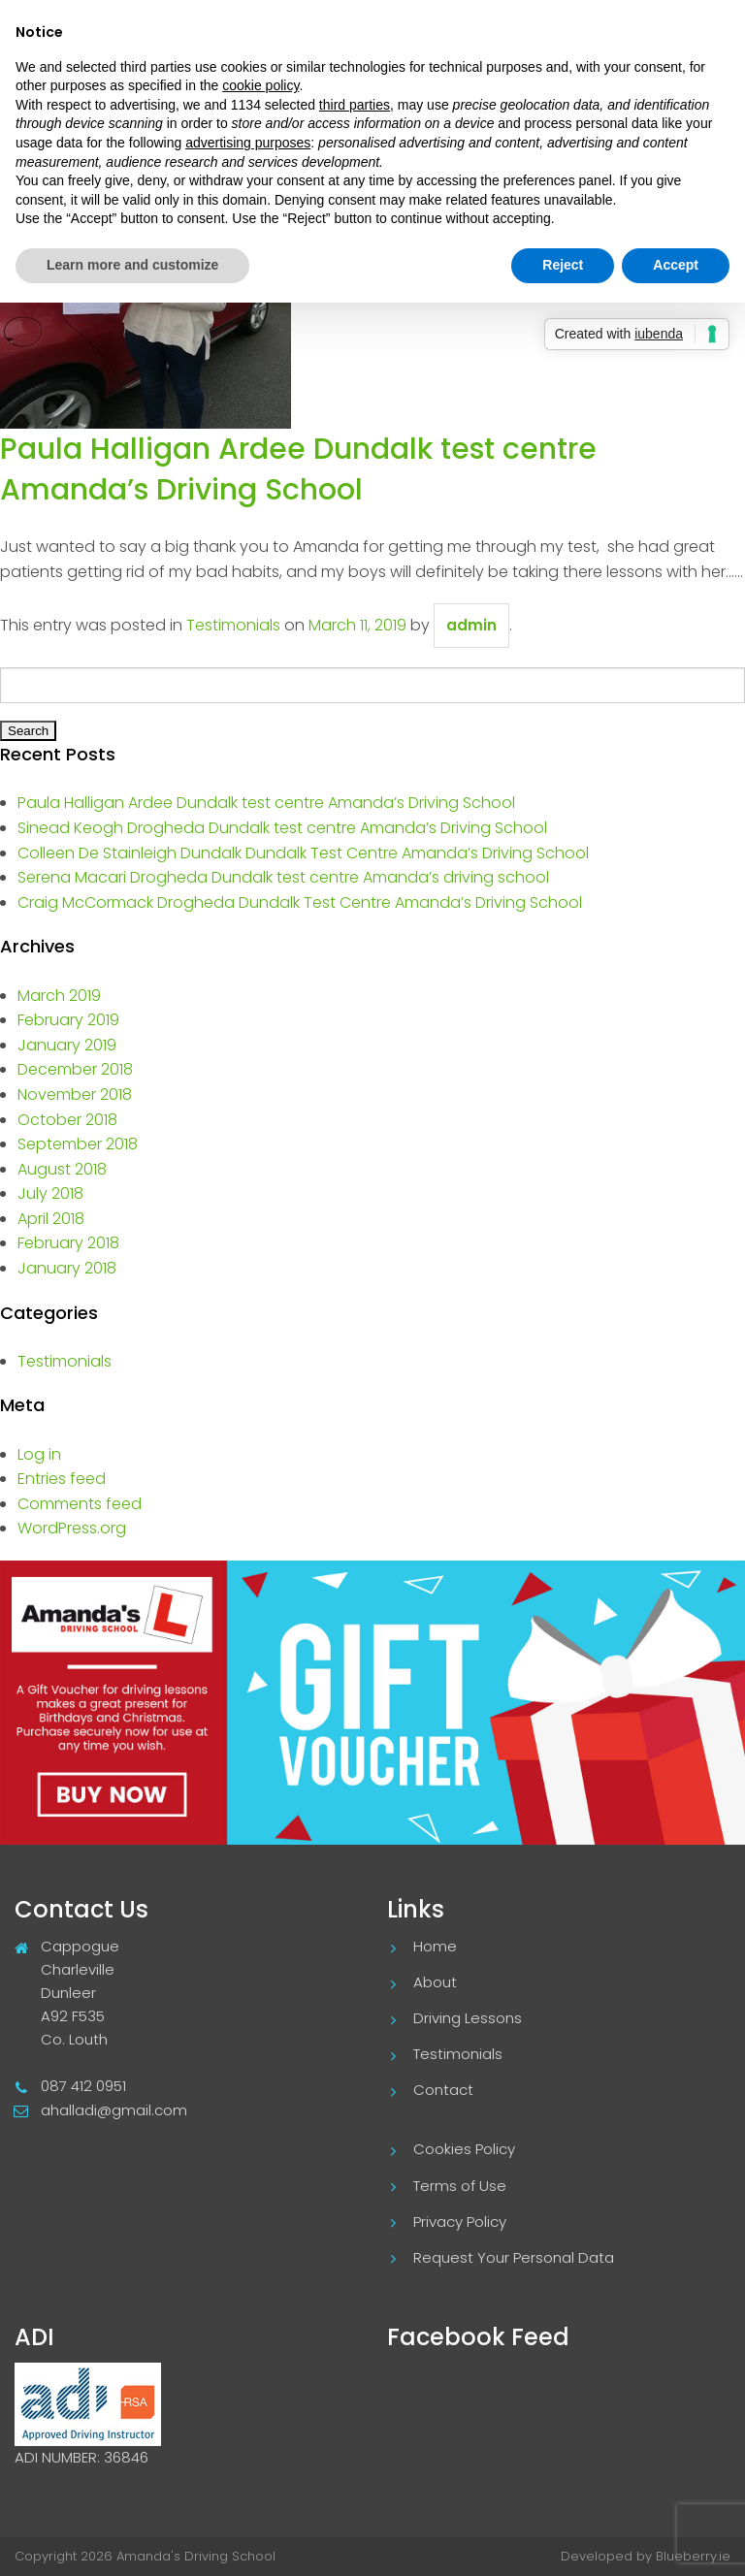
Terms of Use (459, 2185)
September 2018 (77, 1144)
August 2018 (62, 1169)
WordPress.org (71, 1528)
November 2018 (74, 1094)
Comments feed (79, 1504)
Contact (443, 2089)
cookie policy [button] (260, 85)
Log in (39, 1454)
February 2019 (68, 1020)
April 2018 (50, 1219)
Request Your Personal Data (513, 2257)
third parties (354, 105)
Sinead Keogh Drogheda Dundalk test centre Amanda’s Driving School (282, 828)
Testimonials (233, 625)
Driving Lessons (467, 2018)
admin (471, 625)
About (435, 1982)
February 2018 (68, 1243)
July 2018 (50, 1193)
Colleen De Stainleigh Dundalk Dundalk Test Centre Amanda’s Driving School (303, 853)
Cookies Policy (464, 2149)
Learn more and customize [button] (132, 265)
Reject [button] (562, 265)
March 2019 (59, 995)
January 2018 (66, 1268)
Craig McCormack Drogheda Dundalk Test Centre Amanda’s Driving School (299, 902)
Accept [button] (675, 265)
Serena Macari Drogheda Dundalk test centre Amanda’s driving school (283, 877)
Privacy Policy (459, 2221)
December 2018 (75, 1069)
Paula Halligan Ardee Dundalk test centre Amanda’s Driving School (298, 469)
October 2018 (67, 1120)
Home (435, 1946)
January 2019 (66, 1045)
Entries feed (61, 1478)
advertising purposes (247, 142)
